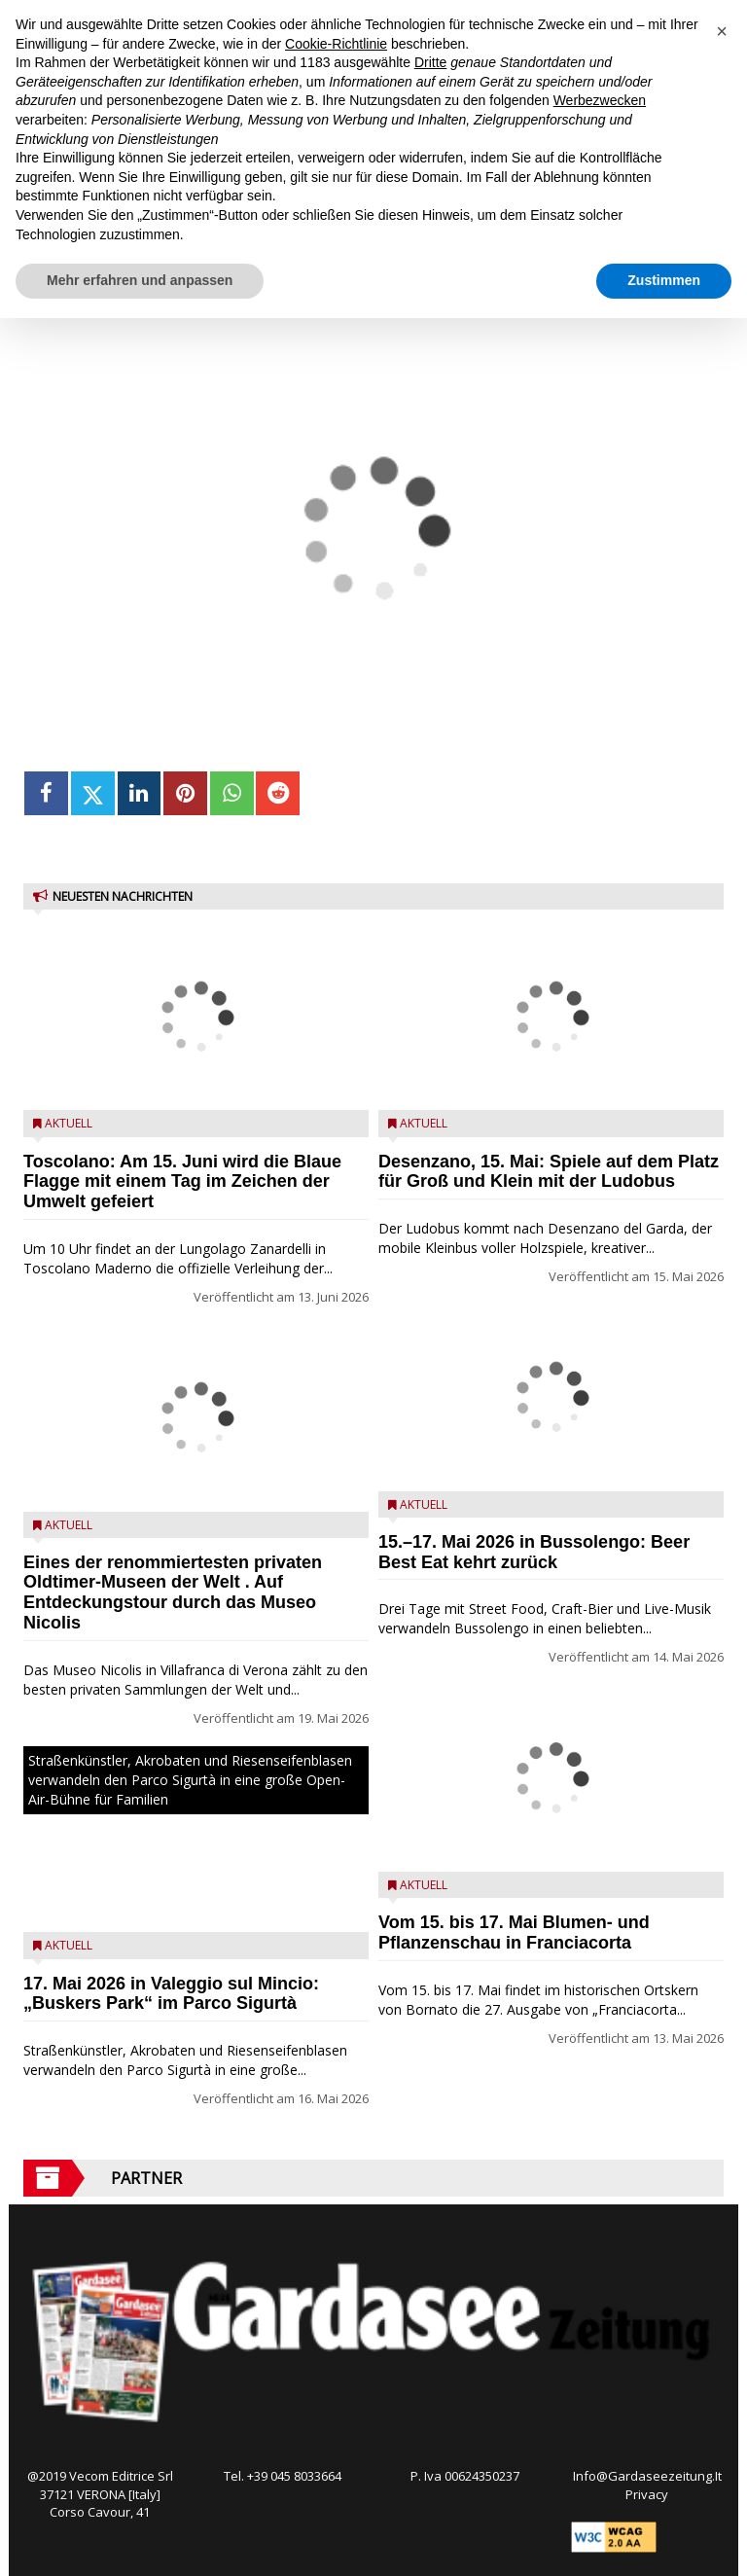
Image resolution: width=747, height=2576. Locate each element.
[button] (721, 31)
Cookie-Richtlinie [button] (336, 44)
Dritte (430, 62)
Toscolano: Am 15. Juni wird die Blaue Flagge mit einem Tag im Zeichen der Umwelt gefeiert (182, 1182)
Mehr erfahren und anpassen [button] (139, 280)
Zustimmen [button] (663, 280)
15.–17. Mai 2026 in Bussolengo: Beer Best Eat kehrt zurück (534, 1552)
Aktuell (68, 1123)
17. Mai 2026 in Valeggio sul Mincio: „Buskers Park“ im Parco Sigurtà (171, 1994)
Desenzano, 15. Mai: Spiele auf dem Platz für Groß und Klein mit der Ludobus (548, 1172)
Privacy (646, 2494)
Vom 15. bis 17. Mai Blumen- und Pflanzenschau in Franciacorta (514, 1932)
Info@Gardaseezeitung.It (647, 2476)
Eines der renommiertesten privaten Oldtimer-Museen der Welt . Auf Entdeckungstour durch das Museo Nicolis (172, 1592)
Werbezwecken (599, 100)
